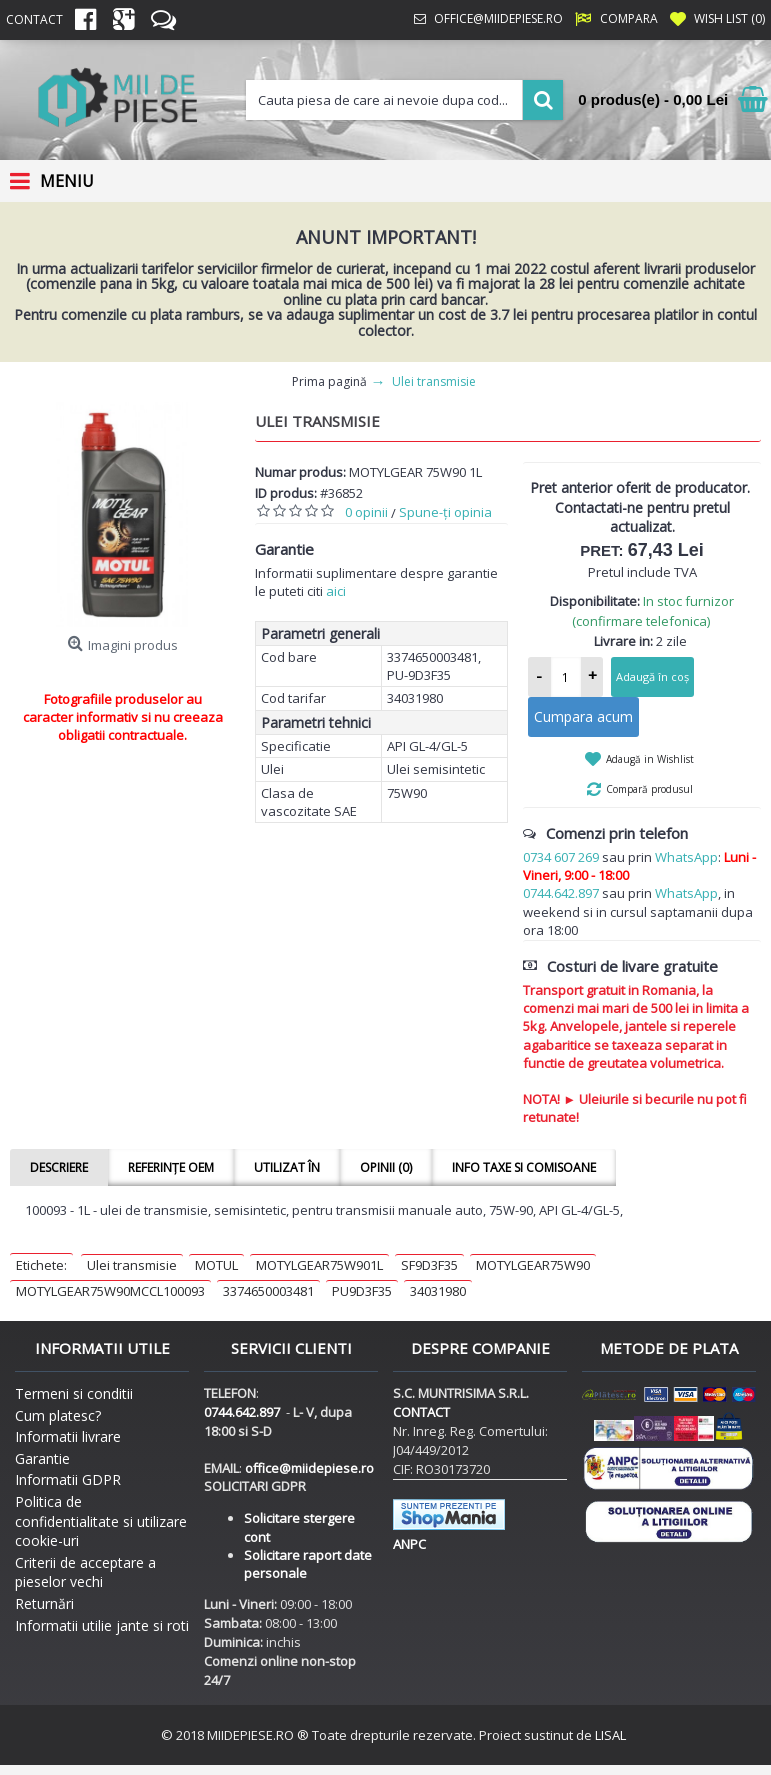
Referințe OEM (171, 1167)
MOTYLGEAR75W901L (319, 1265)
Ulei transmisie (132, 1265)
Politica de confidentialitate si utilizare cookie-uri (101, 1521)
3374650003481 (268, 1291)
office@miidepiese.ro (309, 1468)
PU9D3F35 (362, 1291)
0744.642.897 (561, 893)
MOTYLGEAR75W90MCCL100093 (110, 1291)
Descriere (59, 1167)
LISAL (610, 1735)
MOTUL (216, 1265)
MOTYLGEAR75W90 (533, 1265)
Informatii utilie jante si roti (102, 1625)
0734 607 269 (561, 857)
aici (336, 591)
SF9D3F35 (429, 1265)
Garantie (42, 1458)
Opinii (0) (386, 1167)
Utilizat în (287, 1167)
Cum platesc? (58, 1415)
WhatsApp (686, 857)
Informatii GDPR (68, 1479)
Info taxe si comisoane (524, 1167)
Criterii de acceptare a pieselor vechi (85, 1572)
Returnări (44, 1603)
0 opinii (366, 512)
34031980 (438, 1291)
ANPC (409, 1544)
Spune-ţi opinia (445, 512)
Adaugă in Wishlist (650, 759)
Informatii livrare (68, 1436)
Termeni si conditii (74, 1393)
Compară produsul (649, 789)
